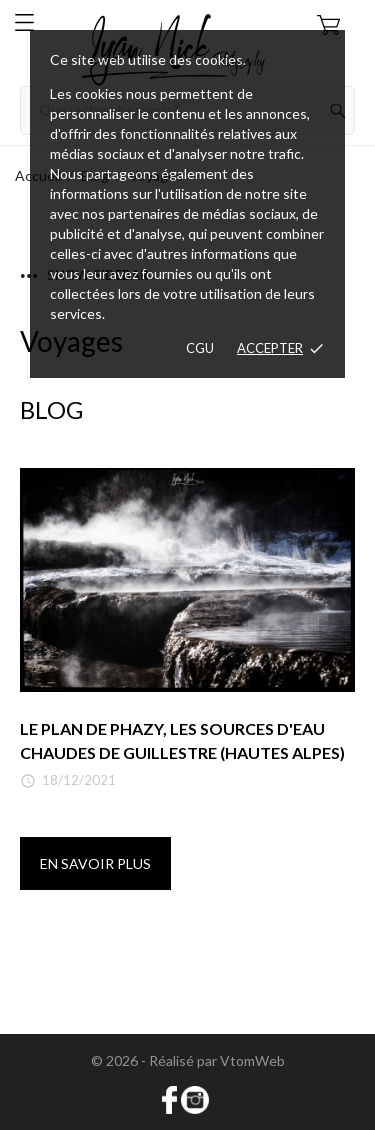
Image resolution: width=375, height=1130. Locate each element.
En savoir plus (95, 863)
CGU (200, 348)
